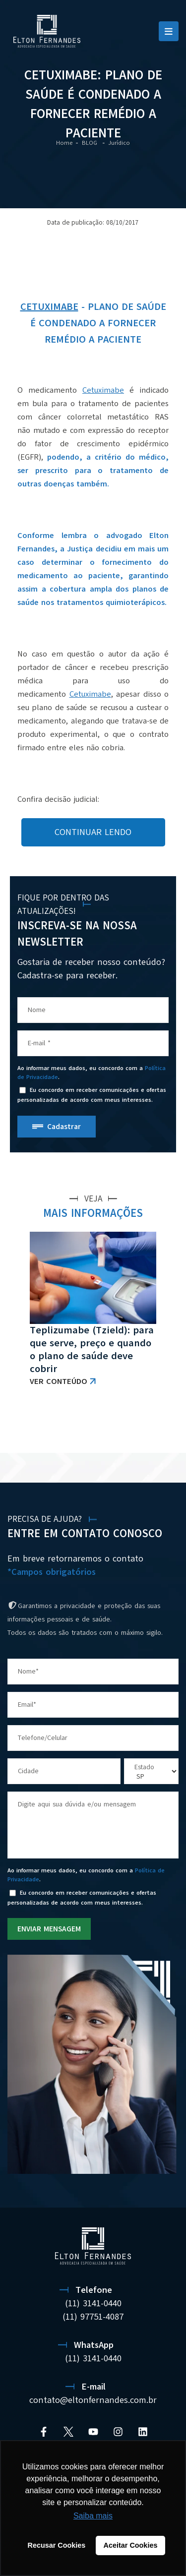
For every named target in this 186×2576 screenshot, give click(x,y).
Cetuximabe (49, 306)
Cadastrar (64, 1127)
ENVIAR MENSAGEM (49, 1929)
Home (64, 143)
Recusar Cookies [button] (57, 2545)
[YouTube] (93, 2432)
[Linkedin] (143, 2432)
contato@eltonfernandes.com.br (93, 2400)
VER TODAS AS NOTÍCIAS (127, 1428)
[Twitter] (68, 2432)
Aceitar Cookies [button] (131, 2545)
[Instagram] (118, 2432)
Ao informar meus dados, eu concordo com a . (91, 1072)
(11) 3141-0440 (93, 2303)
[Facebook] (44, 2432)
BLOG (90, 143)
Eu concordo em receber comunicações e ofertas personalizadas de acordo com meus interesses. (91, 1095)
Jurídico (119, 143)
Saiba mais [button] (93, 2516)
